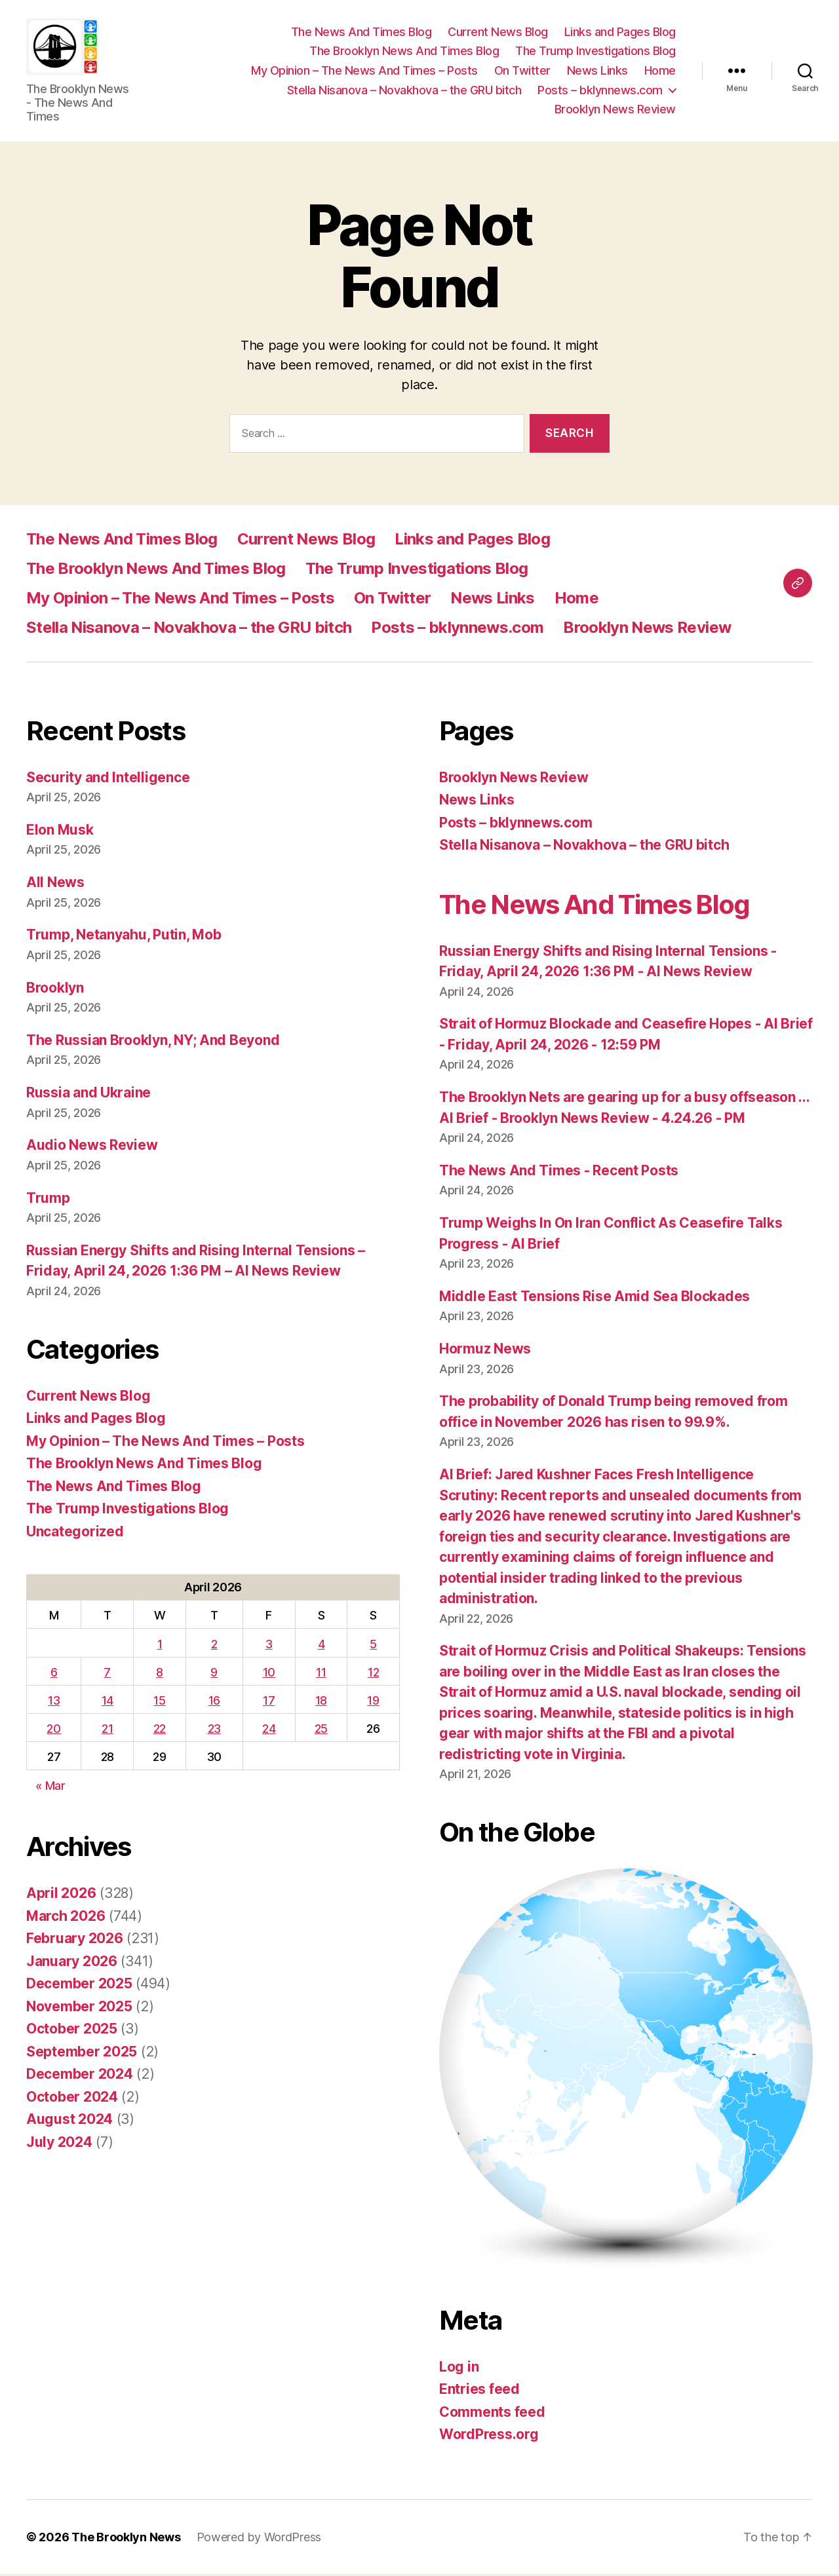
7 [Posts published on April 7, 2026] (107, 1674)
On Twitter (522, 72)
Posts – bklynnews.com (600, 91)
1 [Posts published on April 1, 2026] (160, 1646)
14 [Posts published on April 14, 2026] (107, 1702)
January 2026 (71, 1963)
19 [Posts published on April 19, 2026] (373, 1702)
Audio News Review (91, 1147)
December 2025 (79, 1986)
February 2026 (74, 1941)
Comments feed (492, 2414)
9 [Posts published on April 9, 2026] (214, 1674)
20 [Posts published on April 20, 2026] (53, 1730)
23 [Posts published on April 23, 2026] (214, 1730)
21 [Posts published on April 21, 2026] (107, 1730)
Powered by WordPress (259, 2539)
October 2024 (72, 2099)
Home (660, 72)
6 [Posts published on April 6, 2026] (54, 1674)
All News (55, 884)
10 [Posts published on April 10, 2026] (269, 1674)
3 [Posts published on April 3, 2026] (269, 1646)
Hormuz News (485, 1351)
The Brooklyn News (125, 2539)
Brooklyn (55, 989)
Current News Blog (498, 33)
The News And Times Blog (361, 33)
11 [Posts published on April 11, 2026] (321, 1674)
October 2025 (71, 2031)
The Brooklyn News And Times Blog (404, 52)
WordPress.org (489, 2437)
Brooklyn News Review (615, 110)
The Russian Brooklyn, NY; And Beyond (152, 1042)
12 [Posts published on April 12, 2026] (373, 1674)
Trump (48, 1200)
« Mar (50, 1787)
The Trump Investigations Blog (595, 52)
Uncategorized (75, 1533)
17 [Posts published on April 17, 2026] (269, 1702)
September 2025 (81, 2053)
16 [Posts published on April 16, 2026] (214, 1702)
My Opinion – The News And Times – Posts (364, 72)
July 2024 (59, 2144)
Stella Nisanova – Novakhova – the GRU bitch (404, 91)
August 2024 (69, 2121)
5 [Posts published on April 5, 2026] (373, 1646)
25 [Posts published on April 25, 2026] (321, 1730)
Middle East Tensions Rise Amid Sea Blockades (594, 1298)
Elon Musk (60, 832)
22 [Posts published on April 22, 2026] (159, 1730)
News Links (597, 72)
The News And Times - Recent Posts (558, 1172)
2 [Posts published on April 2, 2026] (214, 1646)
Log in (458, 2368)
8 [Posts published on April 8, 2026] (159, 1674)
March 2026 (65, 1918)
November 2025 (79, 2008)
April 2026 (61, 1895)
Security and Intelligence (107, 779)
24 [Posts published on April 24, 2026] (268, 1730)
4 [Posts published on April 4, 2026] (321, 1646)
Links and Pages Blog (620, 33)
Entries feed (479, 2391)
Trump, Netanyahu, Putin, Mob (123, 937)
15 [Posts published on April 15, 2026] (159, 1702)
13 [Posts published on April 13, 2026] (54, 1702)
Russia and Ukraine (88, 1095)
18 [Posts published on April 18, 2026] (321, 1702)
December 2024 (79, 2076)
